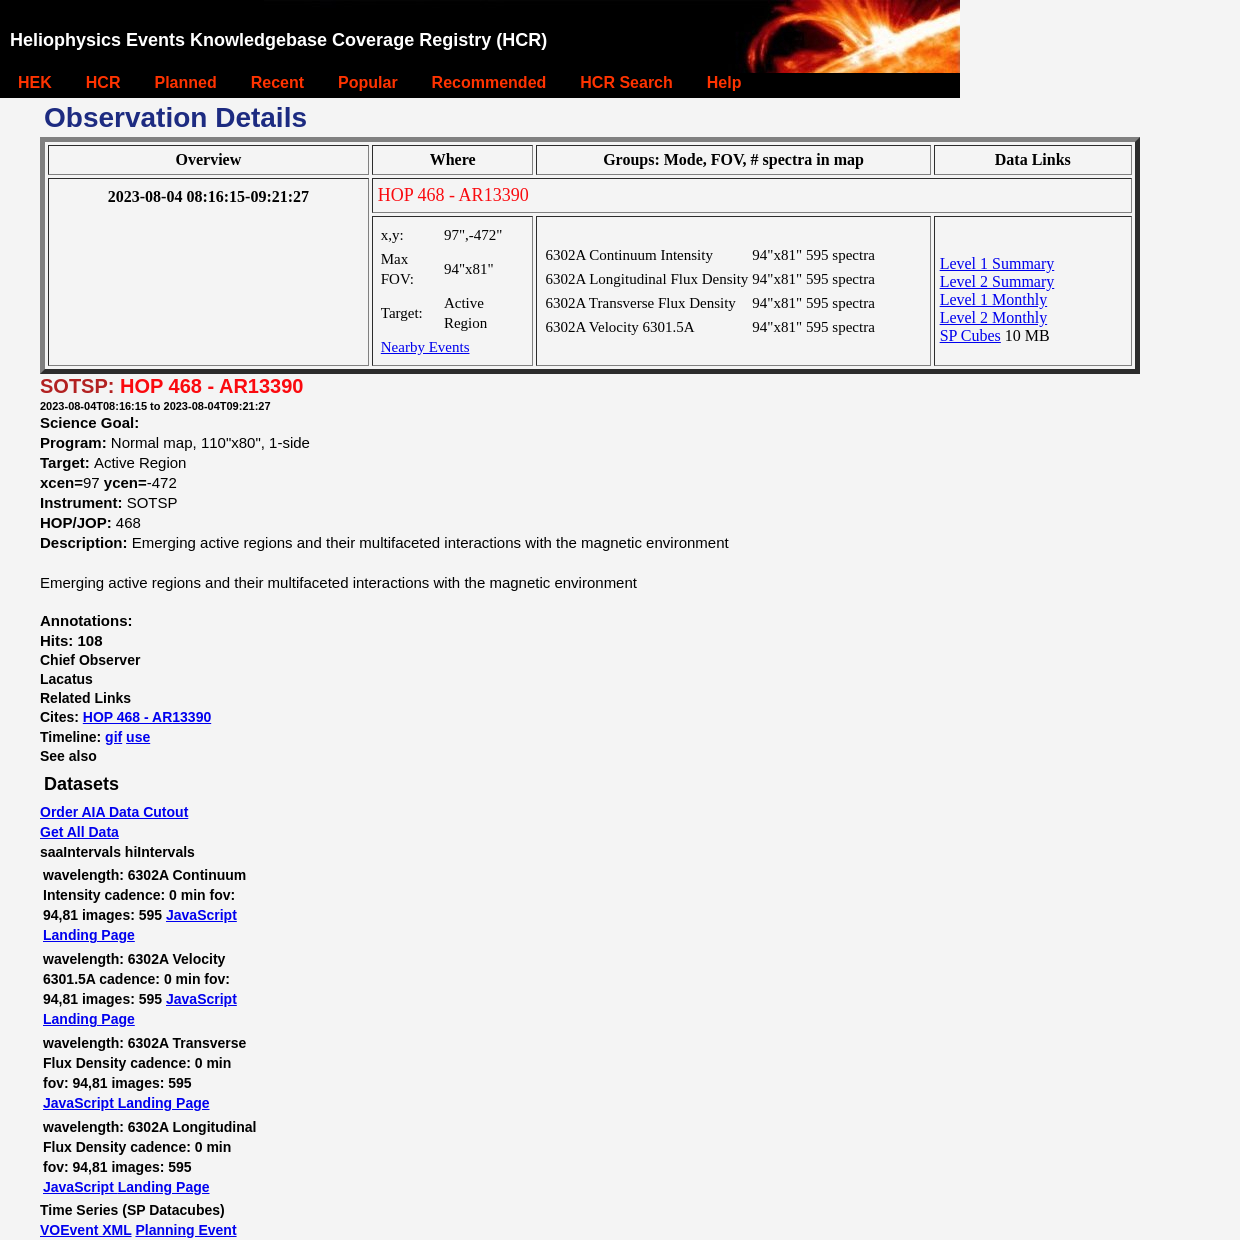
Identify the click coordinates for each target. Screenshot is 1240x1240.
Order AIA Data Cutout (114, 812)
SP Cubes (970, 335)
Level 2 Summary (997, 281)
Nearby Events (425, 347)
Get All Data (79, 832)
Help (724, 82)
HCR (103, 82)
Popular (368, 82)
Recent (277, 82)
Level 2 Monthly (994, 317)
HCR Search (626, 82)
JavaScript (201, 915)
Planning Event (185, 1230)
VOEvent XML (86, 1230)
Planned (185, 82)
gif (113, 737)
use (138, 737)
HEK (35, 82)
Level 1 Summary (997, 263)
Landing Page (89, 935)
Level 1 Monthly (994, 299)
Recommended (489, 82)
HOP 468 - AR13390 (147, 717)
